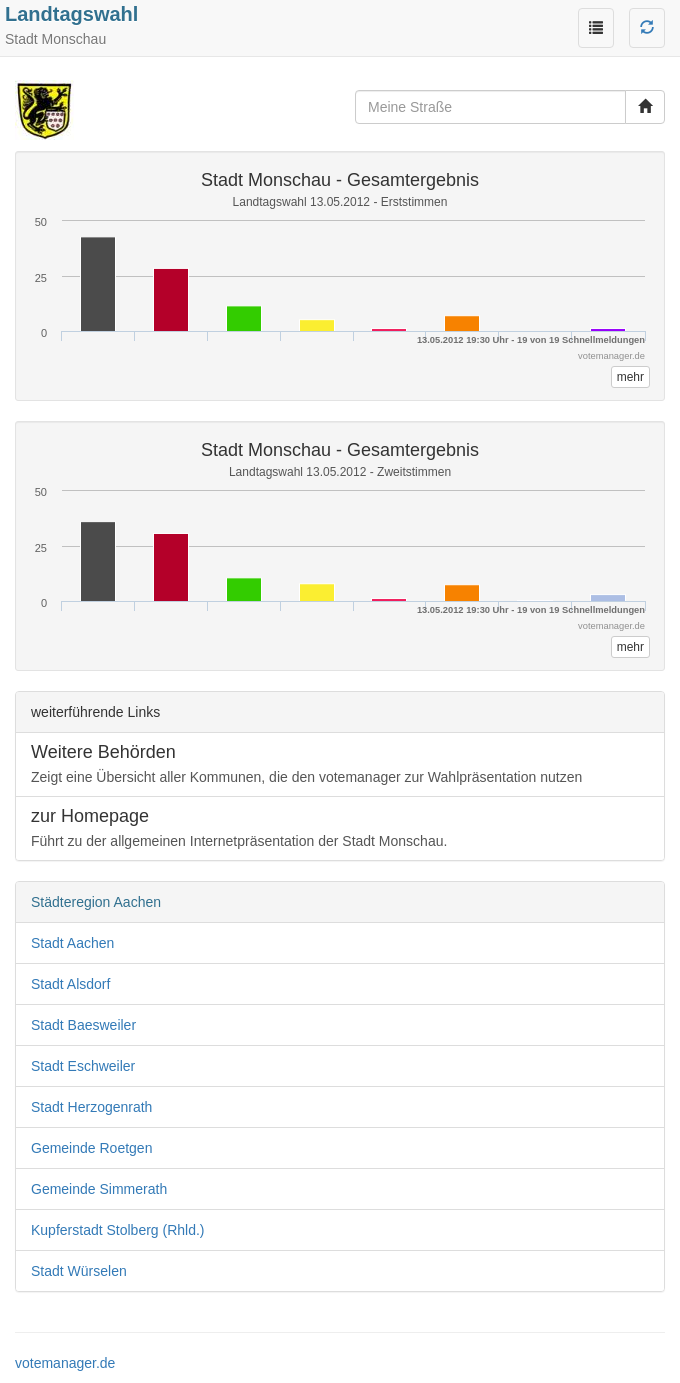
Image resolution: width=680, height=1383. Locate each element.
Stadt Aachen (72, 943)
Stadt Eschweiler (83, 1066)
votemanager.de (65, 1363)
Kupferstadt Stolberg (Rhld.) (118, 1230)
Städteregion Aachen (96, 902)
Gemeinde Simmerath (99, 1189)
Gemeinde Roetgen (91, 1148)
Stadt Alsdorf (70, 984)
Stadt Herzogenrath (91, 1107)
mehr (630, 377)
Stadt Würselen (79, 1271)
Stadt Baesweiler (83, 1025)
